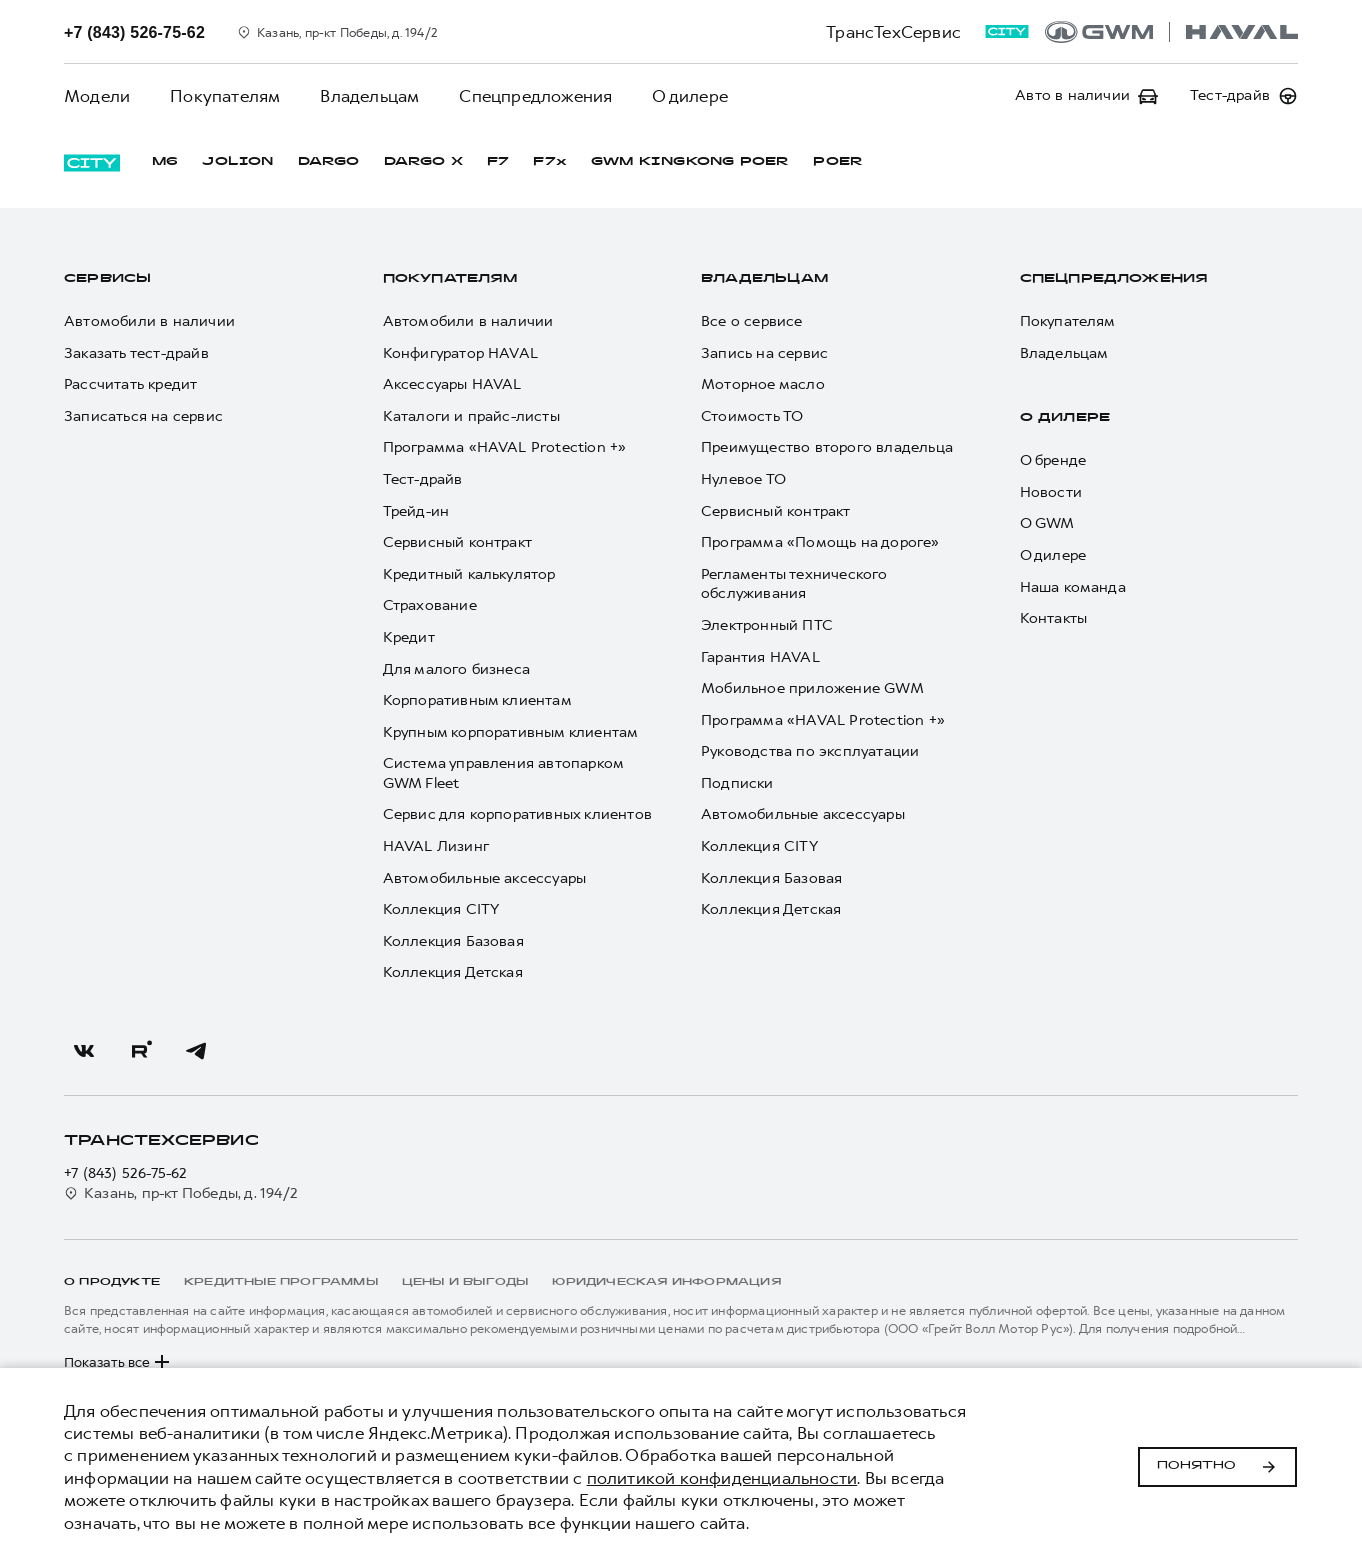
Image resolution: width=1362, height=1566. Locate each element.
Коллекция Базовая (453, 941)
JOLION (237, 162)
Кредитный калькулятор (469, 574)
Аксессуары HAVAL (452, 384)
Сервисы (107, 279)
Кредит (409, 637)
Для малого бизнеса (457, 669)
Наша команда (1073, 587)
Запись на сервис (764, 353)
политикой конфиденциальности (722, 1478)
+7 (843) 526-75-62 (126, 1173)
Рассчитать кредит (130, 384)
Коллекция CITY (441, 909)
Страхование (430, 605)
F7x (550, 162)
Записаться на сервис (143, 416)
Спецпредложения (535, 96)
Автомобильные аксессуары (485, 878)
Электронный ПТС (767, 625)
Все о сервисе (752, 321)
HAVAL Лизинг (436, 846)
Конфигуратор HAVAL (461, 353)
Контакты (1054, 618)
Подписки (737, 783)
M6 (165, 162)
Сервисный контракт (458, 542)
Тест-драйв (423, 479)
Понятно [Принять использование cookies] (1217, 1467)
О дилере (690, 96)
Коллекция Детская (453, 972)
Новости (1051, 492)
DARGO (329, 162)
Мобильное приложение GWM (812, 688)
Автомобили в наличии (149, 321)
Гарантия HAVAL (760, 657)
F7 (498, 162)
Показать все (119, 1362)
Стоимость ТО (752, 416)
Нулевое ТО (743, 479)
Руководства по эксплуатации (810, 751)
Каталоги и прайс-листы (471, 416)
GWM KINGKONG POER (690, 162)
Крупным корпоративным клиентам (511, 732)
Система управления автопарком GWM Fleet (503, 773)
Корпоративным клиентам (477, 700)
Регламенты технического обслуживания (794, 584)
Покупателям (225, 96)
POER (838, 162)
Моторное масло (763, 384)
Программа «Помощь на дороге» (820, 542)
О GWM (1047, 523)
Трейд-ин (416, 511)
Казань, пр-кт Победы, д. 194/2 (181, 1193)
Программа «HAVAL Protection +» (505, 447)
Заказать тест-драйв (136, 353)
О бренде (1053, 460)
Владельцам (369, 96)
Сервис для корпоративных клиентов (518, 814)
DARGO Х (423, 162)
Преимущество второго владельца (827, 447)
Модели (97, 96)
